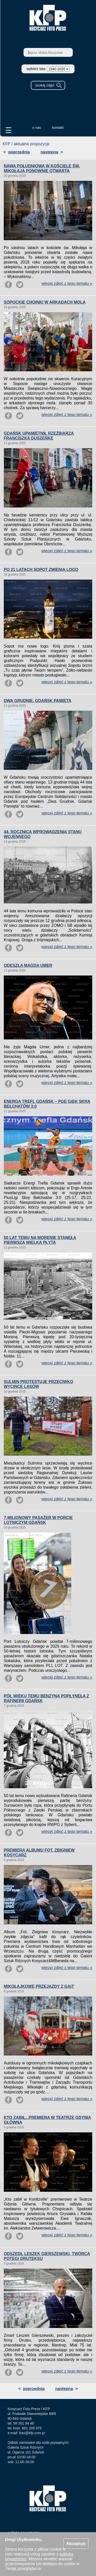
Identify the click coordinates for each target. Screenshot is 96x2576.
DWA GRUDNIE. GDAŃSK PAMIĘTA (37, 701)
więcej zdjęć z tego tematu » (66, 283)
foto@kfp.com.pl (32, 2433)
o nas (36, 128)
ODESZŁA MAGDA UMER (28, 965)
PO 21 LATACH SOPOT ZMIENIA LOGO (41, 569)
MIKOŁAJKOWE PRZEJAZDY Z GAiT (39, 1986)
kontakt (58, 128)
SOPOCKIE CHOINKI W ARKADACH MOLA (45, 302)
